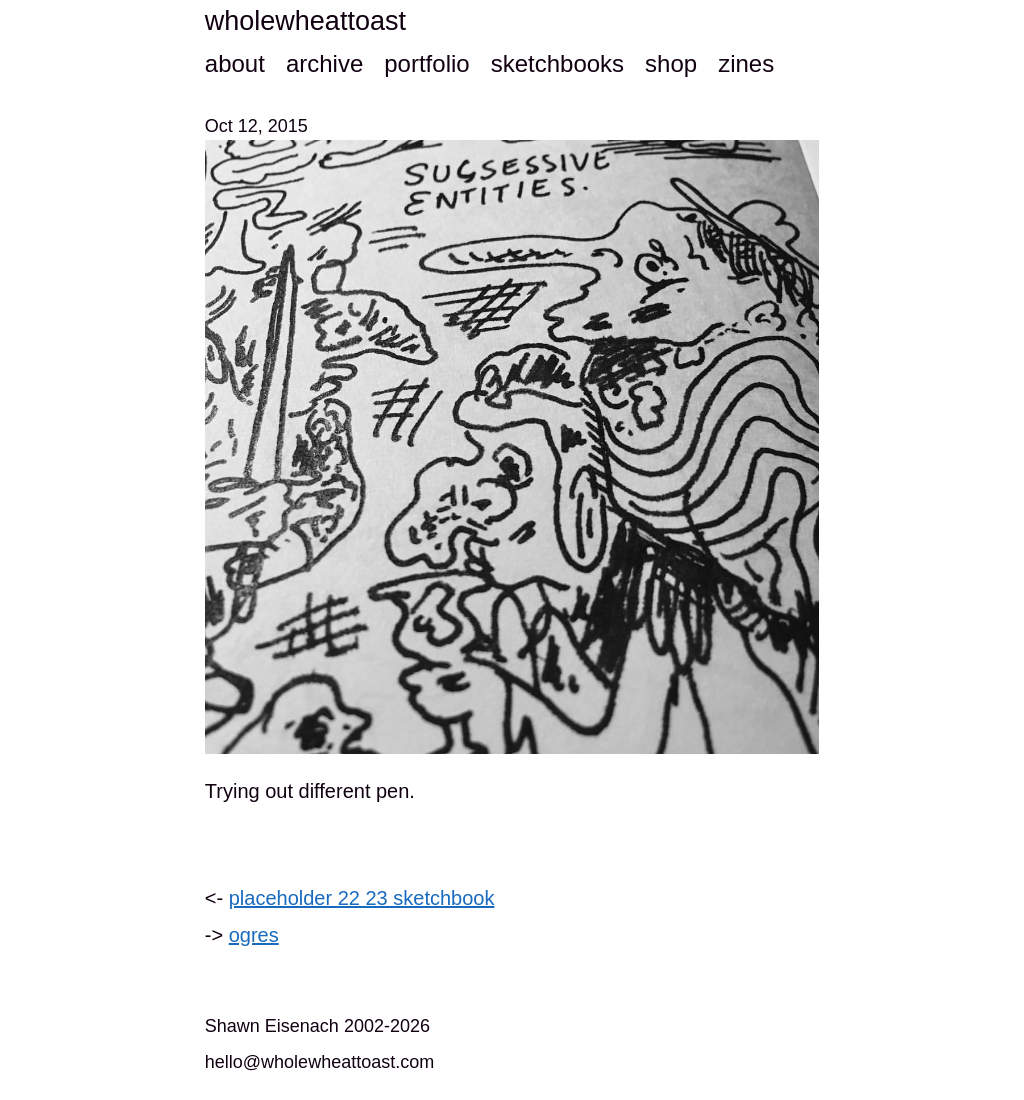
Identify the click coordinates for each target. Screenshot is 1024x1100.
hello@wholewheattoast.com (319, 1062)
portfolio (426, 63)
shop (671, 63)
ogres (254, 935)
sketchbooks (557, 63)
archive (324, 63)
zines (746, 63)
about (235, 63)
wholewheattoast (305, 21)
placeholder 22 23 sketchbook (362, 898)
